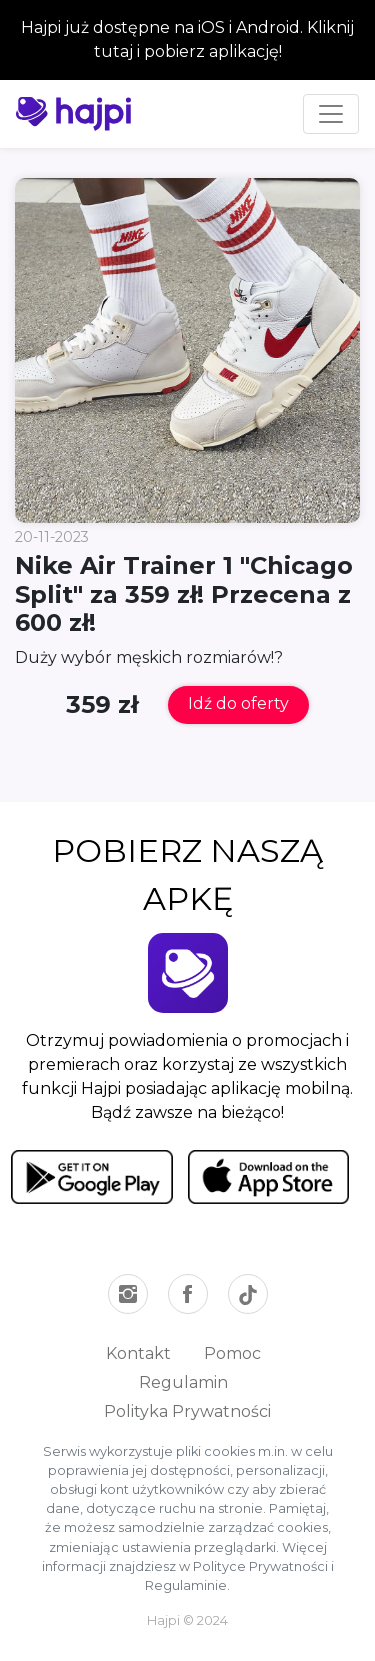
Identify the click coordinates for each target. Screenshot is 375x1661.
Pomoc (232, 1353)
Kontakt (138, 1353)
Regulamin (183, 1382)
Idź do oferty (238, 703)
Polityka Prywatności (187, 1411)
